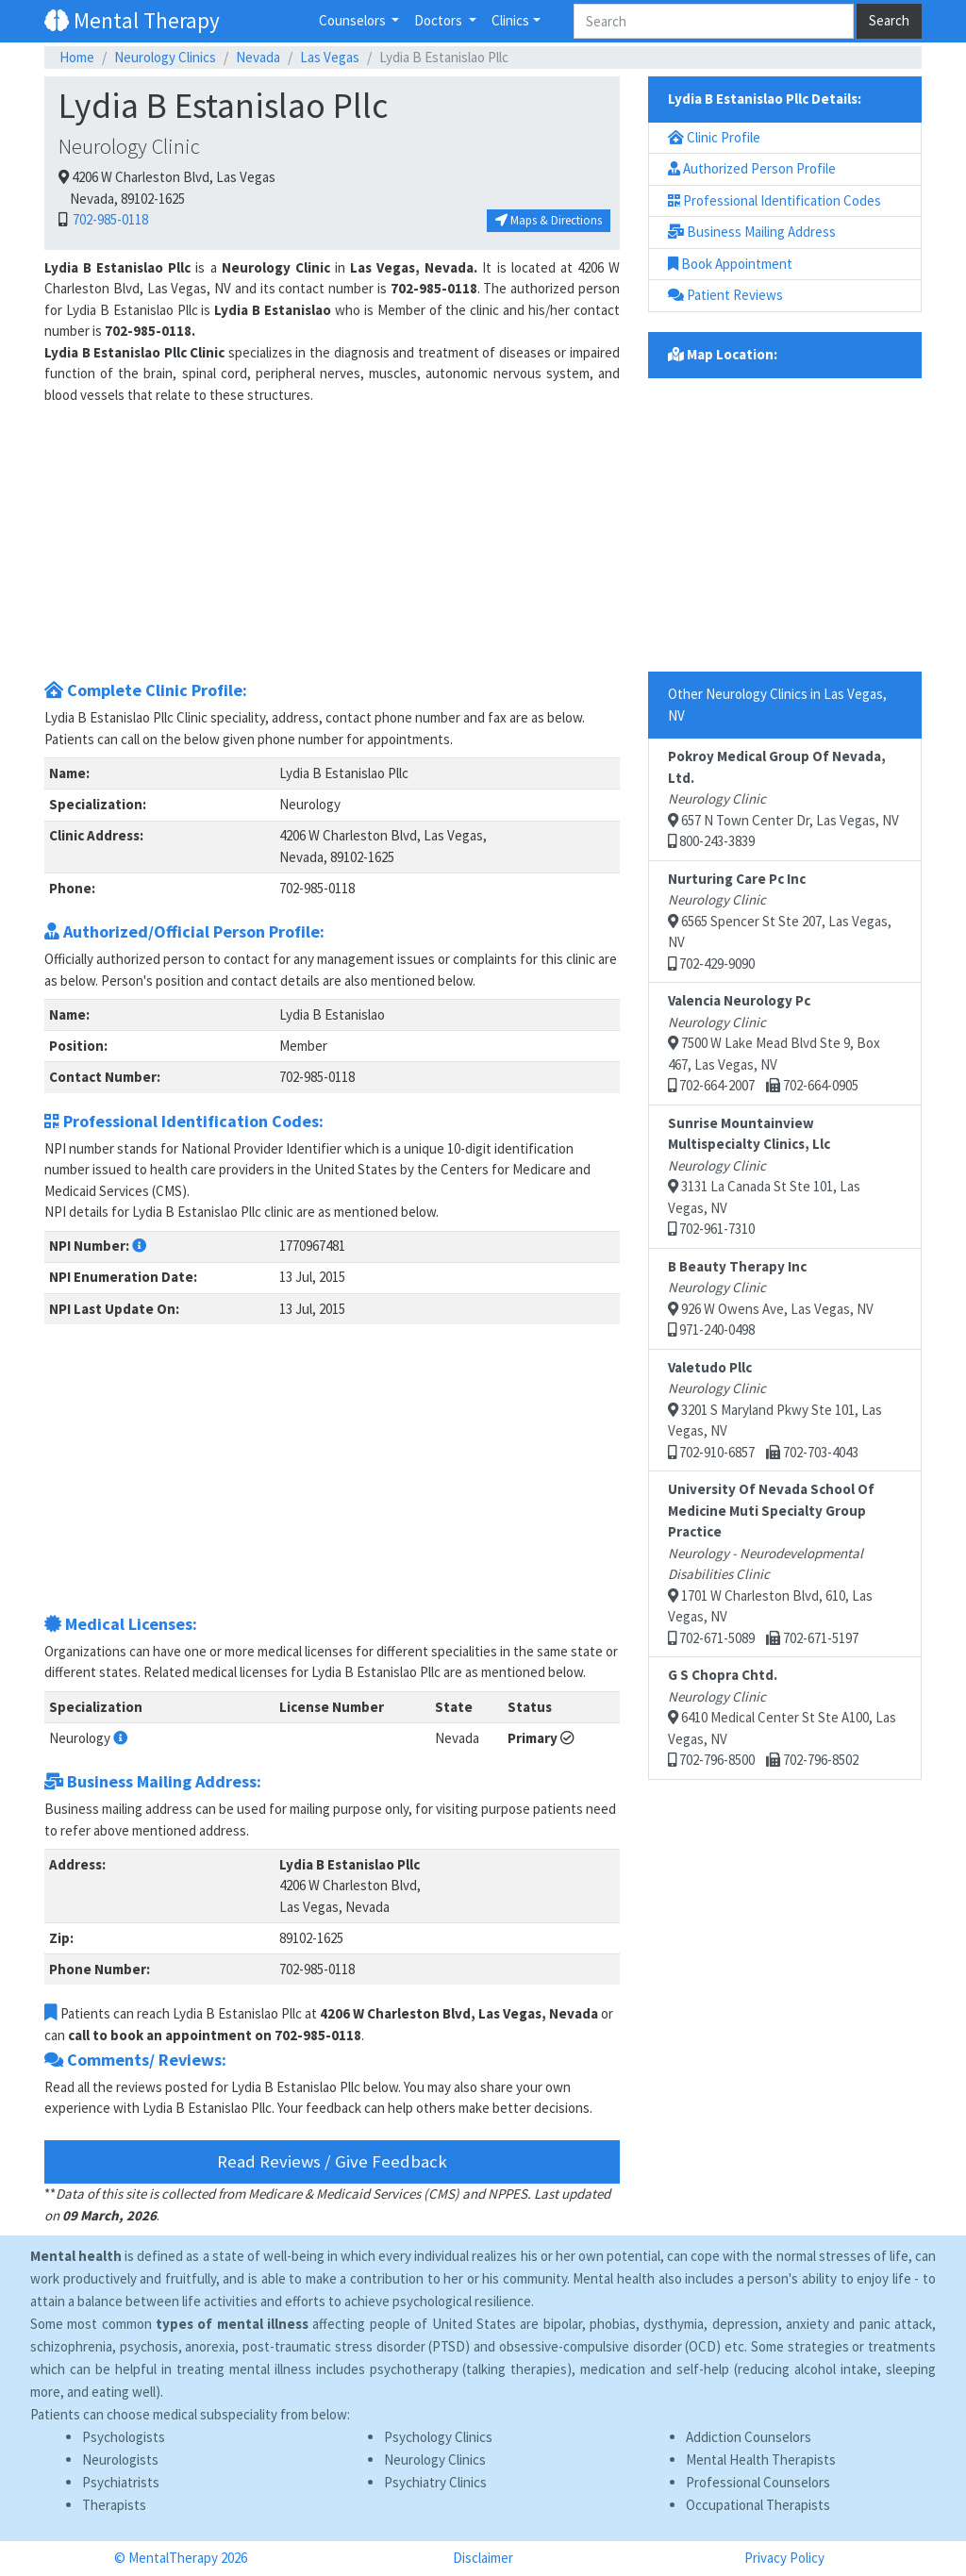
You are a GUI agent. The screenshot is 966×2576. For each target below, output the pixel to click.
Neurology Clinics (165, 57)
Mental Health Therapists (761, 2459)
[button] (139, 1246)
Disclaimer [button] (483, 2558)
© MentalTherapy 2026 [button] (180, 2558)
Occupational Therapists (758, 2505)
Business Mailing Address (752, 232)
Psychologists (123, 2437)
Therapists (114, 2505)
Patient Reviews (725, 295)
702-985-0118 (109, 219)
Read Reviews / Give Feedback (332, 2161)
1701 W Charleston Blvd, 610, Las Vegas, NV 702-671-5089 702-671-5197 (771, 1563)
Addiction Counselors (748, 2437)
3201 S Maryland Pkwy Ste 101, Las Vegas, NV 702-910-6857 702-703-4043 (775, 1409)
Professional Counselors (758, 2482)
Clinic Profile (714, 137)
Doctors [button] (439, 20)
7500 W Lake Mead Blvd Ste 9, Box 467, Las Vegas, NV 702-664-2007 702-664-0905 (774, 1042)
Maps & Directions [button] (548, 220)
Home (76, 57)
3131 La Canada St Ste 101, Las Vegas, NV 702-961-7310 (764, 1176)
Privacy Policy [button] (784, 2558)
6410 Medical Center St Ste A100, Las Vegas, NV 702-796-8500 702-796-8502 (782, 1717)
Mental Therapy (132, 20)
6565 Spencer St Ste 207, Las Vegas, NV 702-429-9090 (779, 921)
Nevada (258, 57)
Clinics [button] (510, 20)
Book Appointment (730, 264)
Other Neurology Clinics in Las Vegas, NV (777, 704)
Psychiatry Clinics (435, 2482)
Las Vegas (329, 57)
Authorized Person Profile (752, 168)
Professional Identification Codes (774, 200)
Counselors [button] (354, 20)
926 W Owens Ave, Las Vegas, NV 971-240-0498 (771, 1298)
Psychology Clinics (438, 2437)
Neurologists (120, 2459)
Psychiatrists (120, 2482)
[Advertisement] (332, 538)
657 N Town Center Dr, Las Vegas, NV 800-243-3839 (783, 798)
